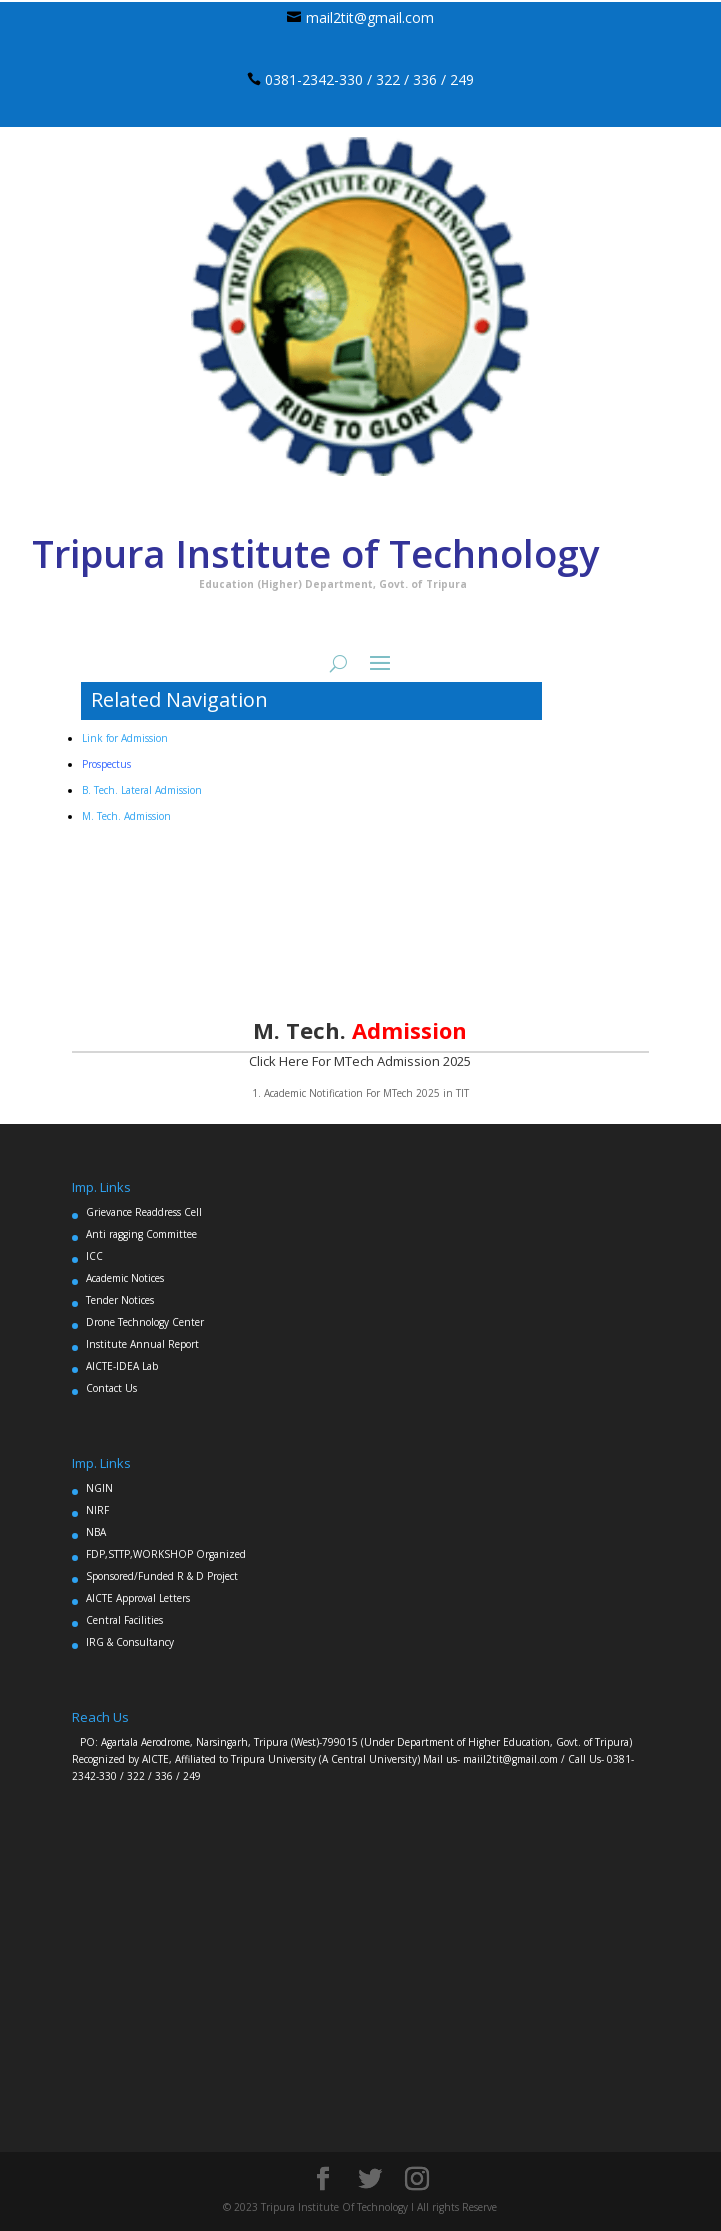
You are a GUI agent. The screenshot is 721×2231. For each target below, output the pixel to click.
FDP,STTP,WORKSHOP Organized (166, 1554)
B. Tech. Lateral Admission (142, 790)
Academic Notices (125, 1278)
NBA (96, 1532)
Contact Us (111, 1388)
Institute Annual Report (142, 1344)
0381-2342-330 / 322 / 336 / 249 (369, 79)
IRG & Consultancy (130, 1642)
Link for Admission (125, 738)
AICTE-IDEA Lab (122, 1366)
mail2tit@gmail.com (370, 17)
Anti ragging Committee (141, 1234)
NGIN (99, 1488)
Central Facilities (124, 1620)
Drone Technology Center (145, 1322)
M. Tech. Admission (126, 816)
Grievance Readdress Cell (144, 1212)
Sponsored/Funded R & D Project (162, 1576)
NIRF (97, 1510)
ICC (94, 1256)
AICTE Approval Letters (138, 1598)
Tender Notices (120, 1300)
